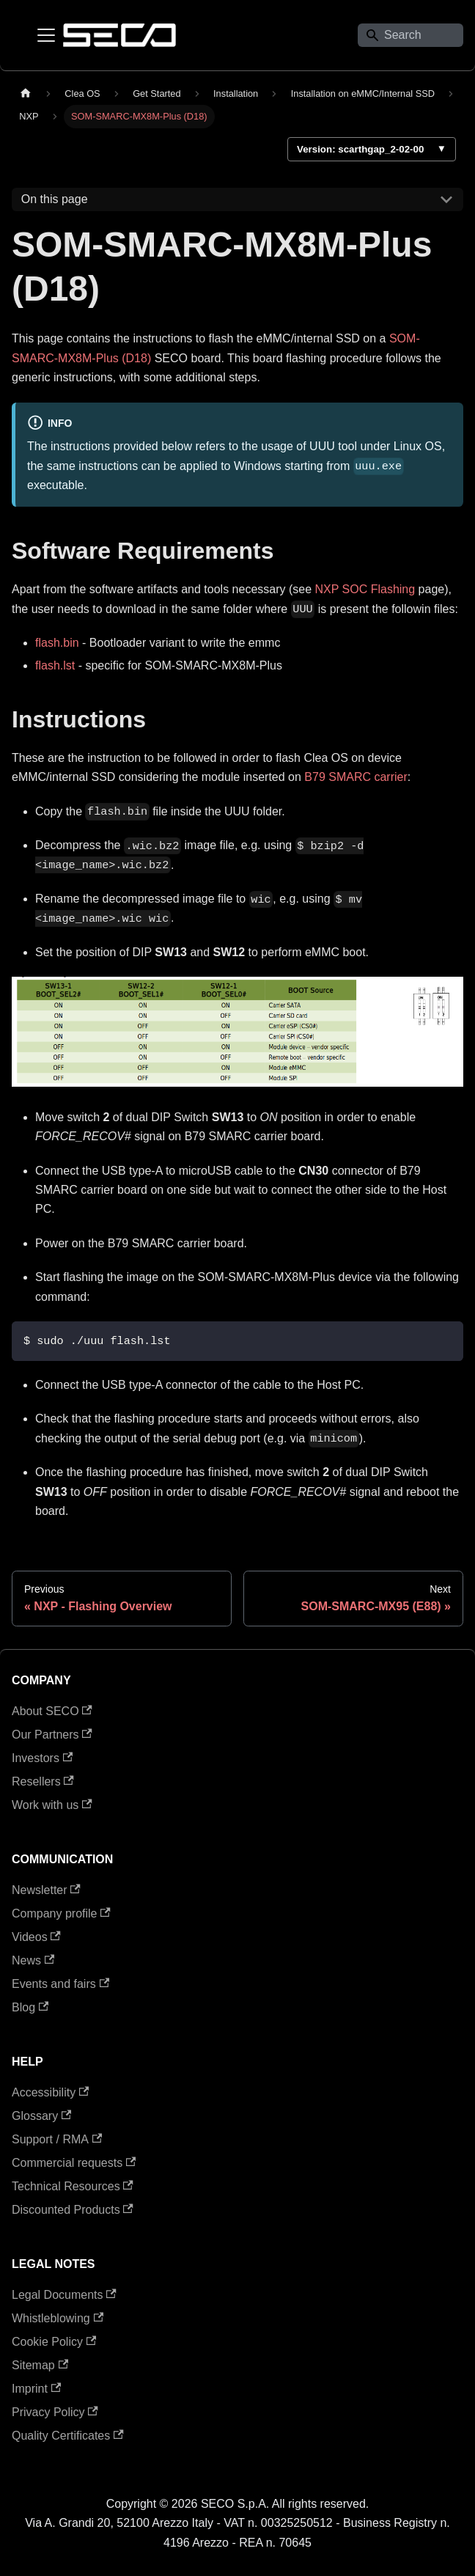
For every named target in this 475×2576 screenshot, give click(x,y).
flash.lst (55, 665)
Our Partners (52, 1734)
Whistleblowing (57, 2318)
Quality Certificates (68, 2435)
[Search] (410, 35)
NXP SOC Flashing (365, 589)
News (33, 1960)
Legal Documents (64, 2295)
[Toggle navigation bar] (46, 35)
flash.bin (57, 642)
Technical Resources (72, 2186)
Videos (36, 1937)
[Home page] (26, 93)
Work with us (52, 1805)
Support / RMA (57, 2139)
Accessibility (50, 2092)
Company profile (61, 1913)
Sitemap (40, 2365)
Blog (30, 2007)
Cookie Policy (54, 2341)
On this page (54, 199)
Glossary (41, 2116)
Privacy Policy (55, 2412)
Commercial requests (74, 2163)
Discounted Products (72, 2209)
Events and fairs (60, 1984)
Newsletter (46, 1890)
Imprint (36, 2388)
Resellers (43, 1781)
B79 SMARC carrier (355, 777)
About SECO (52, 1711)
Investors (42, 1758)
